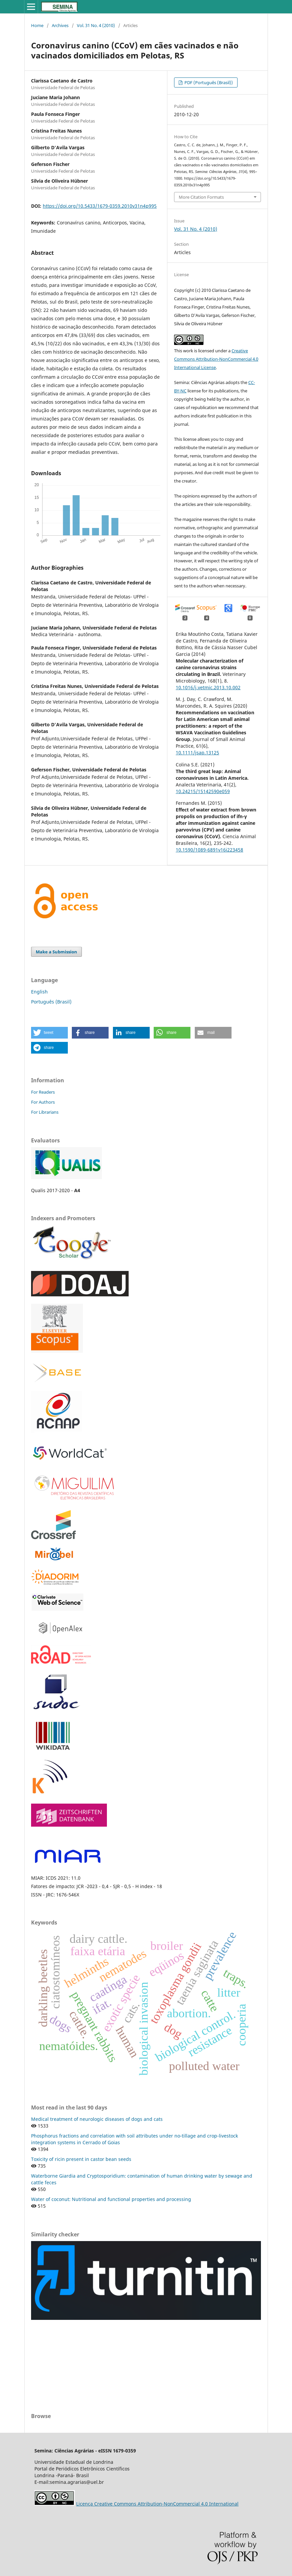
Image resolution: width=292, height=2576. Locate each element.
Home (37, 25)
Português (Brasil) (51, 1001)
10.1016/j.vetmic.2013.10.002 (208, 687)
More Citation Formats (201, 197)
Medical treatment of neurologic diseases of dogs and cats (97, 2119)
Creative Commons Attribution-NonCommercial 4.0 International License (216, 359)
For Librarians (44, 1112)
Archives (60, 25)
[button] (49, 1033)
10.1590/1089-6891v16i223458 (209, 850)
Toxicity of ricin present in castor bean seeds (81, 2159)
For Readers (43, 1092)
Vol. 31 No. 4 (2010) (96, 25)
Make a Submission (56, 952)
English (39, 991)
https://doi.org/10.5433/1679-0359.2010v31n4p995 (100, 206)
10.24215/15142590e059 (203, 791)
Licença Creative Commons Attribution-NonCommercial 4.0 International (157, 2504)
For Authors (43, 1102)
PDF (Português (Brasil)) (208, 82)
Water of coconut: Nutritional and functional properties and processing (111, 2199)
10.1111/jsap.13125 (197, 752)
